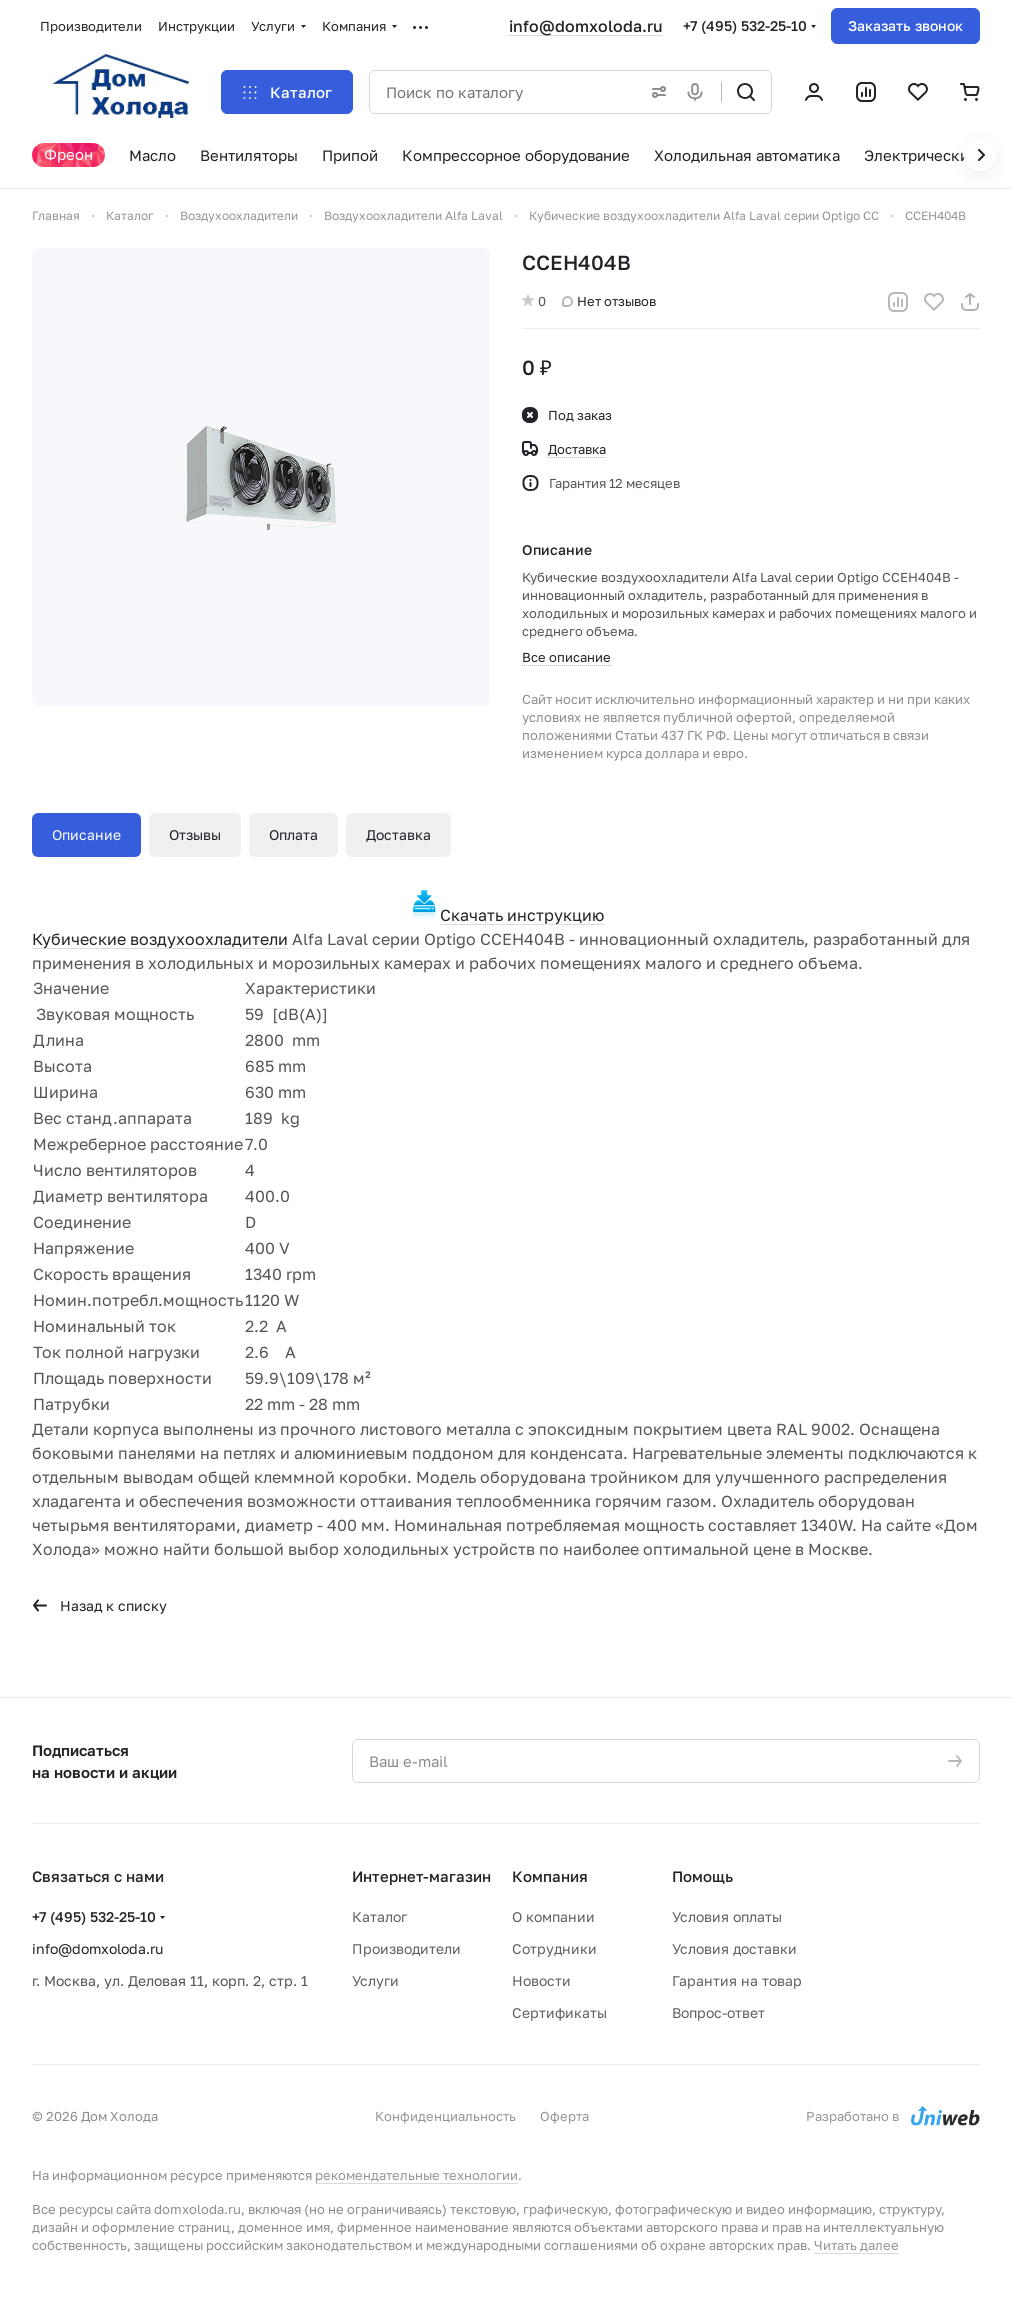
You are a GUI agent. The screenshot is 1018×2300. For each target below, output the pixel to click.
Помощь (702, 1876)
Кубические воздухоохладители (160, 939)
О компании (553, 1916)
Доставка (398, 834)
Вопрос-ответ (718, 2012)
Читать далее (856, 2245)
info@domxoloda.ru (586, 26)
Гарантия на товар (737, 1980)
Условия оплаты (727, 1916)
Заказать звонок (905, 25)
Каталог (379, 1916)
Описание (86, 834)
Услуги (375, 1980)
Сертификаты (559, 2012)
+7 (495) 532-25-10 (745, 25)
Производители (406, 1948)
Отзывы (195, 834)
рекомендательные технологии (416, 2175)
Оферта (564, 2116)
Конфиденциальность (445, 2116)
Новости (541, 1980)
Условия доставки (734, 1948)
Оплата (293, 834)
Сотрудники (554, 1948)
